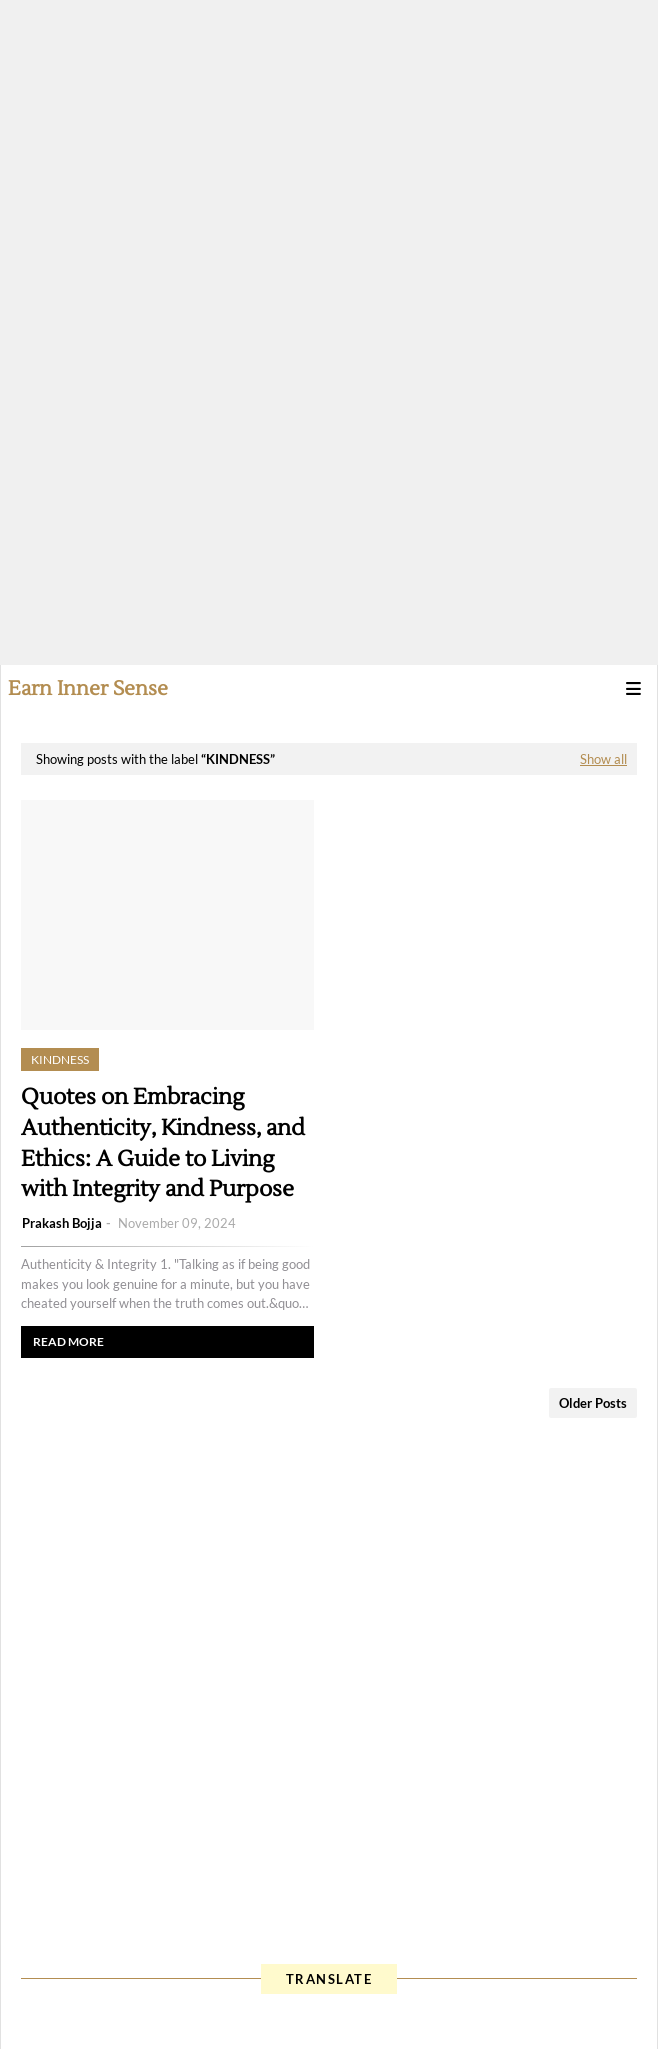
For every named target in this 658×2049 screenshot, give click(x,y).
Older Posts (593, 1403)
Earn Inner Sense (88, 689)
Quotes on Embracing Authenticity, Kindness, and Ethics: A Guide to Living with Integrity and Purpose (163, 1143)
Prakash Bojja (62, 1223)
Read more (68, 1341)
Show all (603, 759)
